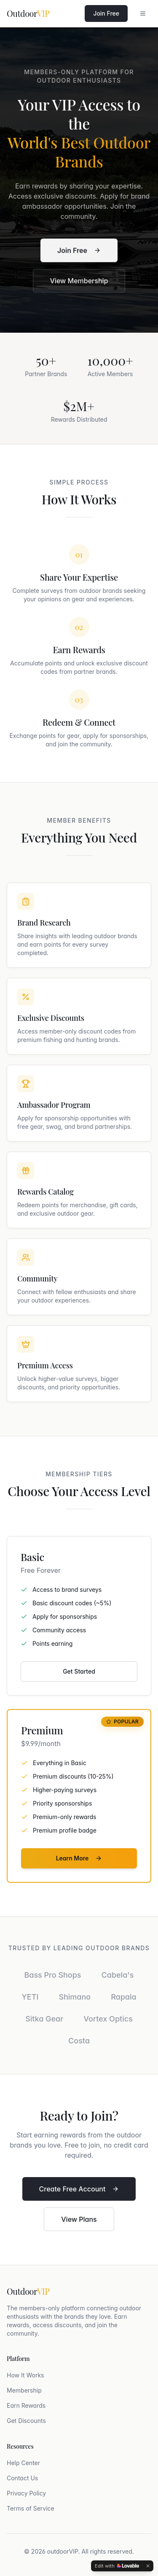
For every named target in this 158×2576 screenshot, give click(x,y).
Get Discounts (26, 2420)
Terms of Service (30, 2508)
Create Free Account (79, 2189)
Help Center (23, 2462)
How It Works (25, 2375)
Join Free (106, 13)
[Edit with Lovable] (116, 2566)
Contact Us (22, 2478)
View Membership (79, 281)
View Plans (78, 2219)
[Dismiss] (148, 2566)
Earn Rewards (26, 2405)
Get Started (79, 1671)
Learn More (79, 1858)
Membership (24, 2390)
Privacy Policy (26, 2493)
